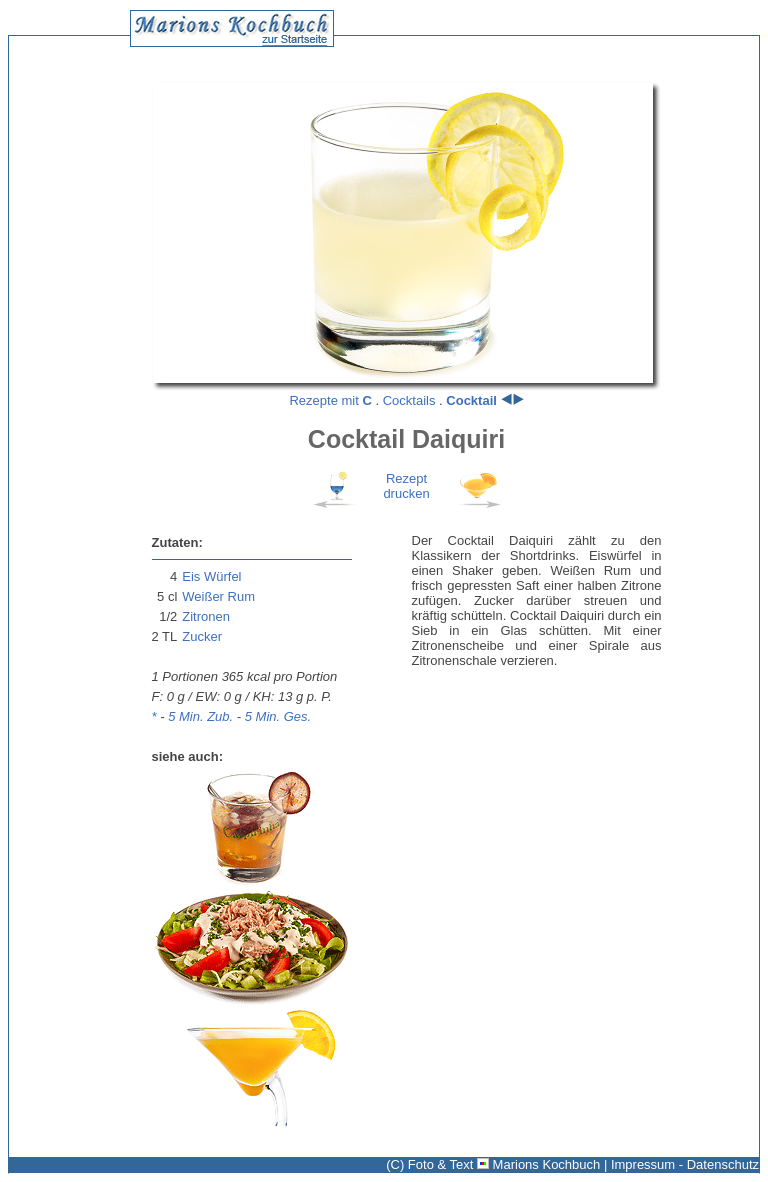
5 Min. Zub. (200, 716)
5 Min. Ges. (278, 716)
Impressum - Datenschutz (685, 1164)
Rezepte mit (330, 400)
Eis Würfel (211, 576)
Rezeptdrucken (406, 486)
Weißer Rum (218, 596)
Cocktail (471, 400)
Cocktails (409, 400)
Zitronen (206, 616)
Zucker (202, 636)
